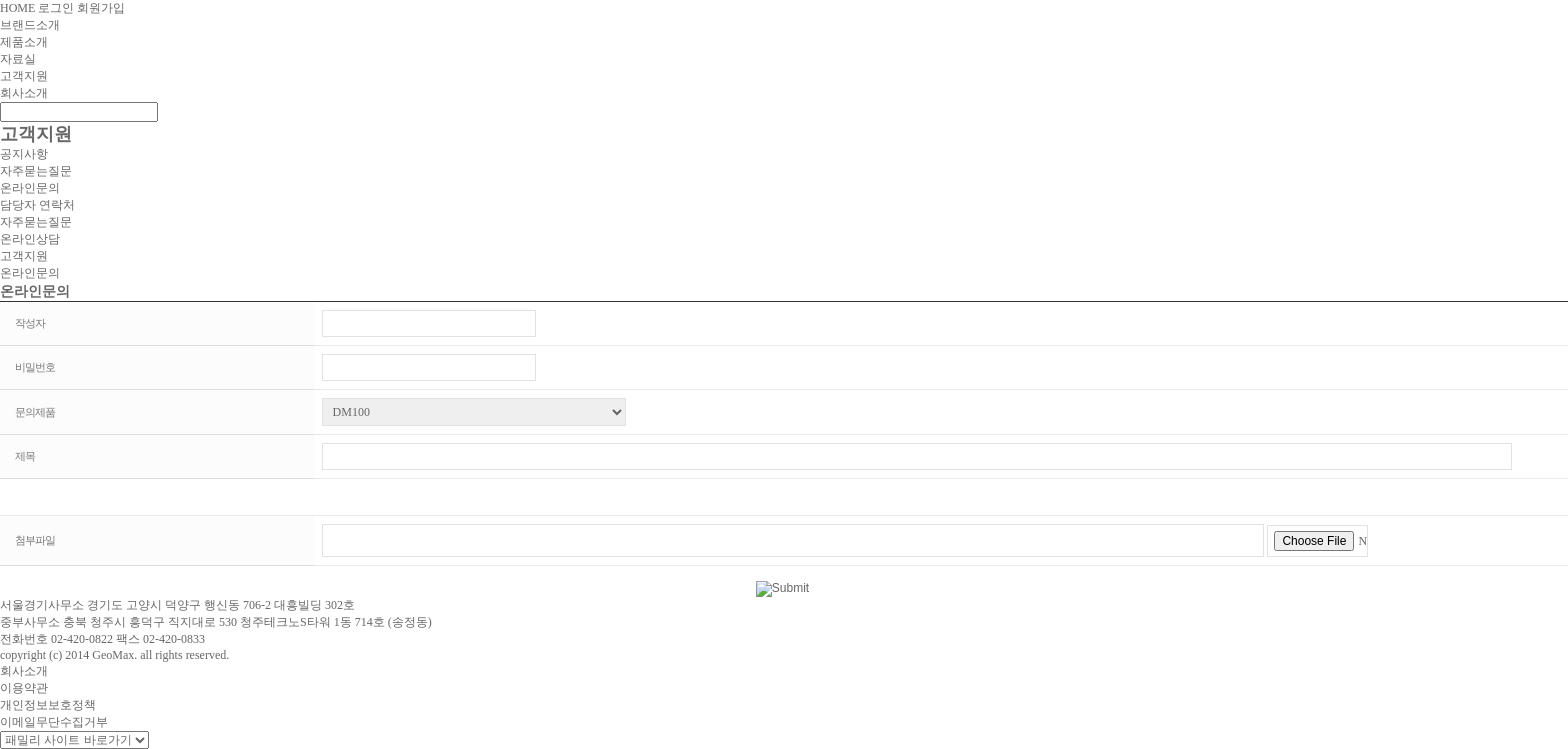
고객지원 (24, 76)
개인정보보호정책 (48, 705)
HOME (17, 8)
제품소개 (24, 42)
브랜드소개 (30, 25)
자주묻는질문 (36, 171)
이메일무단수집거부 (54, 722)
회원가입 (101, 8)
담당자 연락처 (37, 205)
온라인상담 (30, 239)
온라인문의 (30, 188)
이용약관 (24, 688)
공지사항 (24, 154)
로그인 (56, 8)
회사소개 (24, 93)
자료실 (18, 59)
